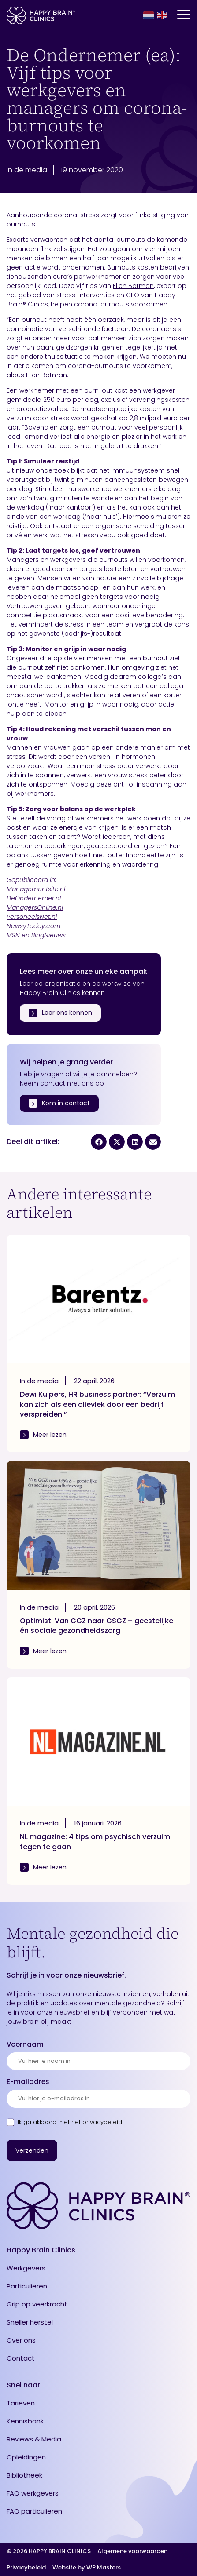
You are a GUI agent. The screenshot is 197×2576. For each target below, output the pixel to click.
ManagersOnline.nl (35, 907)
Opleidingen (26, 2457)
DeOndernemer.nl (35, 898)
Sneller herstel (30, 2322)
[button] (99, 1142)
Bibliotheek (24, 2475)
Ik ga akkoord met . (70, 2122)
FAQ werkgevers (33, 2493)
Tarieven (21, 2403)
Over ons (21, 2340)
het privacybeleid (96, 2122)
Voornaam (25, 2044)
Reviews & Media (34, 2439)
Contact (21, 2358)
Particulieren (27, 2286)
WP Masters (103, 2568)
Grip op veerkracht (37, 2304)
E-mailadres (28, 2081)
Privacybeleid (26, 2568)
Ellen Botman (133, 285)
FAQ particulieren (34, 2511)
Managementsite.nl (36, 889)
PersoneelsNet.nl (32, 916)
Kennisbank (25, 2421)
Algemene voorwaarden (132, 2551)
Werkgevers (26, 2268)
